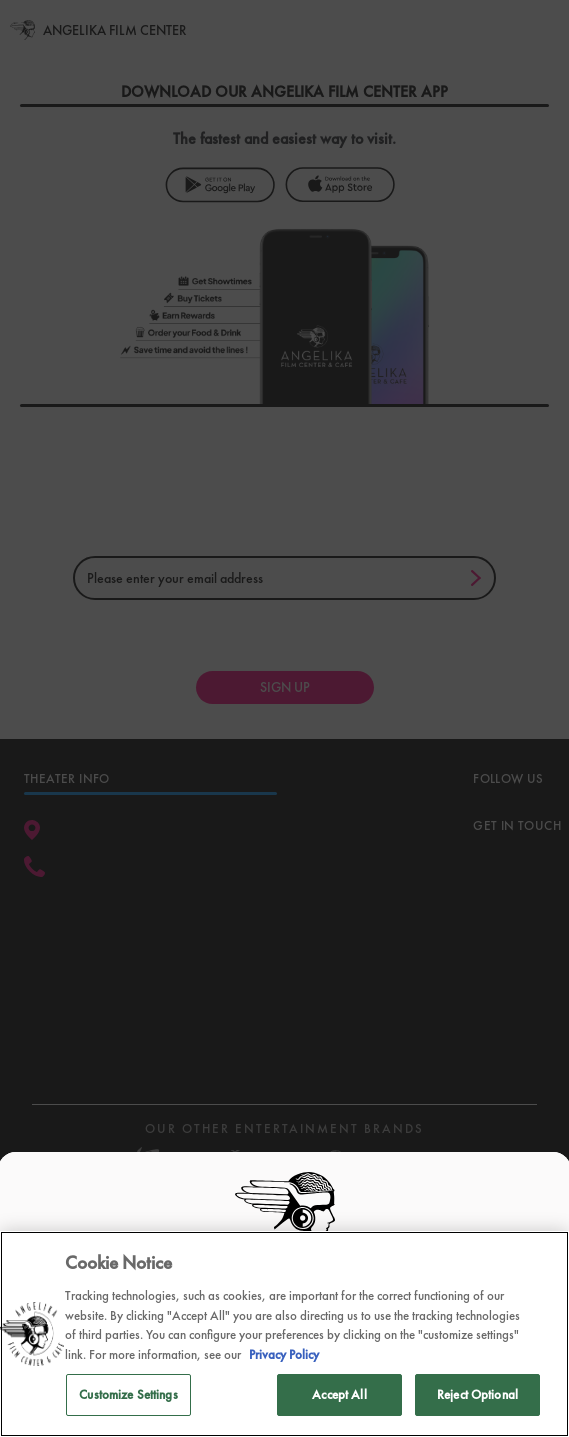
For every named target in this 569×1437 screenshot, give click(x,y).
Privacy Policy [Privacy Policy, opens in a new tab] (284, 1354)
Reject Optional (477, 1394)
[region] (284, 1334)
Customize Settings (128, 1394)
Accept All (339, 1394)
